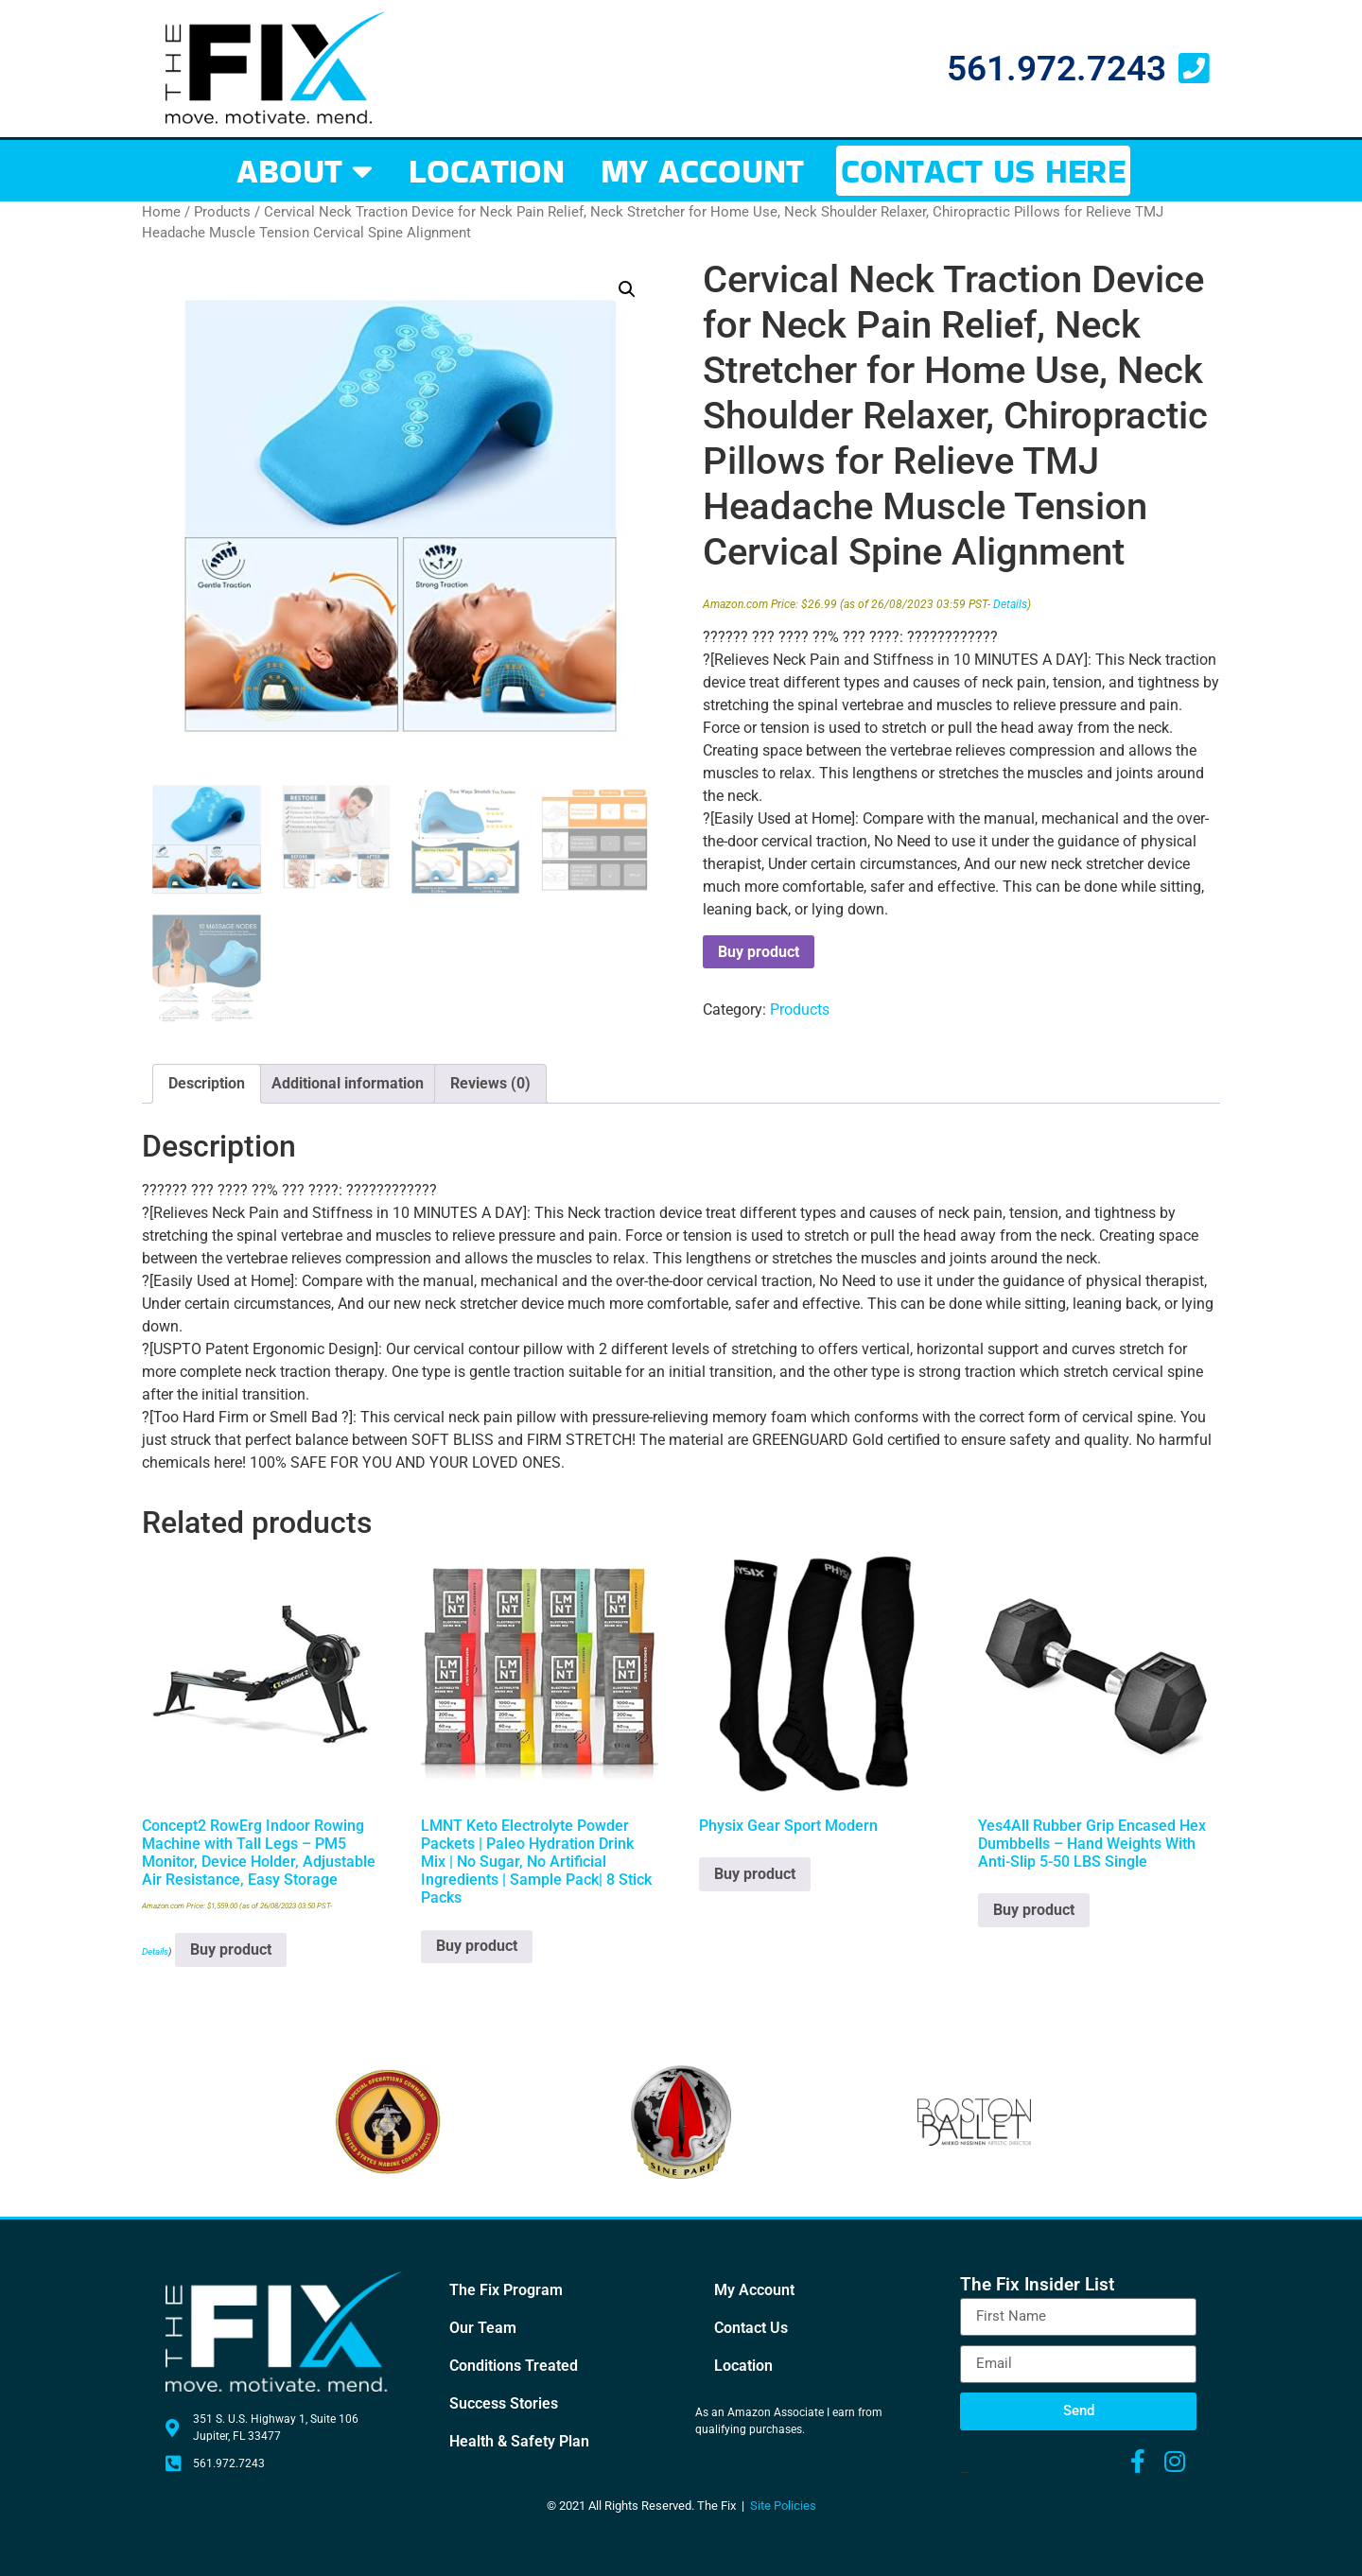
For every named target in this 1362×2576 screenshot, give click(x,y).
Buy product (758, 952)
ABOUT (304, 171)
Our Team (482, 2328)
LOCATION (487, 171)
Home (161, 211)
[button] (627, 289)
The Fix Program (506, 2290)
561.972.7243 (1056, 68)
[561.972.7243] (1193, 68)
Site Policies (783, 2505)
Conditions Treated (513, 2366)
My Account (754, 2290)
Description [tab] (206, 1083)
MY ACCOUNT (702, 171)
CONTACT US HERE (983, 171)
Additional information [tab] (347, 1083)
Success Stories (503, 2403)
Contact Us (751, 2328)
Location (743, 2366)
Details (1010, 604)
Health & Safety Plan (519, 2441)
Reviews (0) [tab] (490, 1083)
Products (222, 211)
